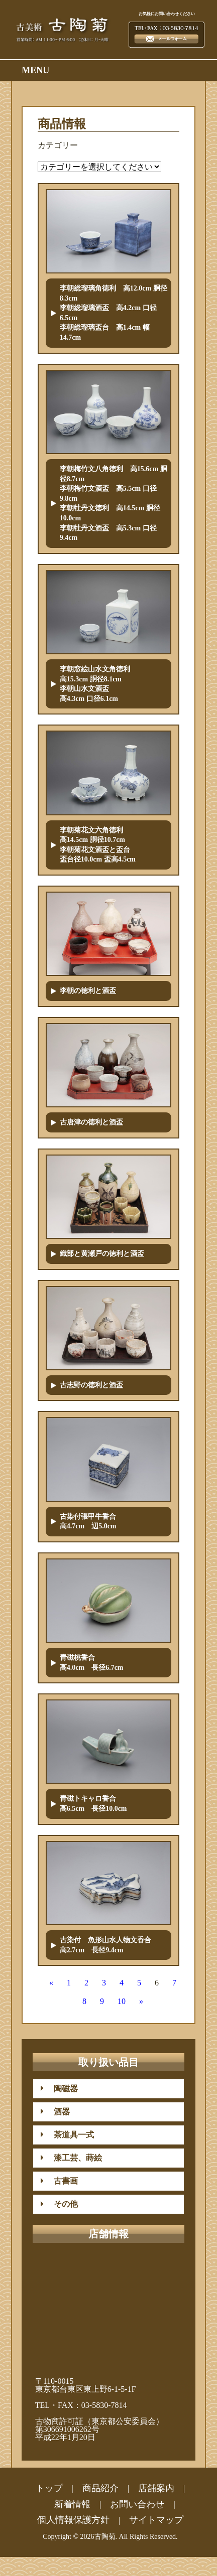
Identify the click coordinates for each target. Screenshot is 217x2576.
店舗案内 (156, 2488)
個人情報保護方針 (73, 2520)
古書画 (62, 2181)
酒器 (58, 2111)
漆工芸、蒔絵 (74, 2158)
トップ (49, 2488)
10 (122, 2001)
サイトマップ (156, 2520)
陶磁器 (62, 2088)
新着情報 (72, 2504)
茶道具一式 (70, 2134)
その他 (62, 2204)
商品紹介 (100, 2488)
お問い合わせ (137, 2504)
